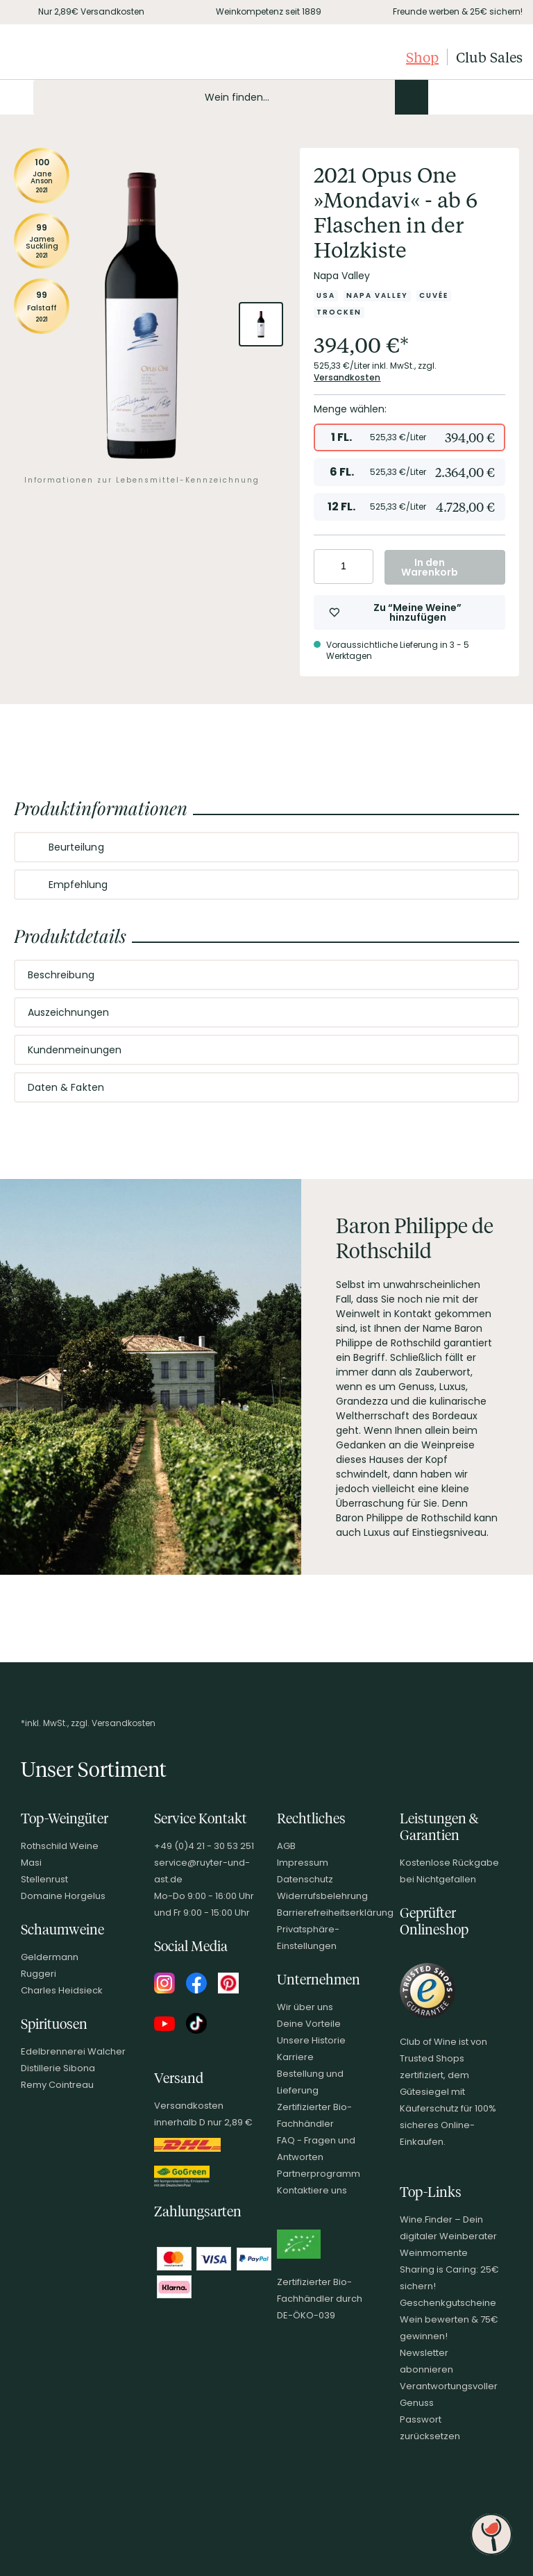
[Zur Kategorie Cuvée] (433, 295)
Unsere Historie (311, 2040)
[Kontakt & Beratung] (440, 97)
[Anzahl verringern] (326, 566)
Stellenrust (44, 1879)
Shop (422, 57)
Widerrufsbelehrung (322, 1895)
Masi (31, 1862)
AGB (286, 1845)
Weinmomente (434, 2252)
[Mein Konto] (463, 97)
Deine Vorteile (309, 2023)
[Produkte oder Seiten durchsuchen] (411, 97)
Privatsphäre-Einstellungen (308, 1937)
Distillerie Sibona (58, 2068)
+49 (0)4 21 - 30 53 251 (204, 1845)
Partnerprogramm (318, 2173)
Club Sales (489, 57)
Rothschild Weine (60, 1845)
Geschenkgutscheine (448, 2302)
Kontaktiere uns (312, 2190)
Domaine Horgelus (63, 1895)
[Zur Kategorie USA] (326, 295)
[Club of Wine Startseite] (81, 57)
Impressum (302, 1862)
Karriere (295, 2057)
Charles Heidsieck (62, 1990)
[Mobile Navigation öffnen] (16, 97)
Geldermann (49, 1957)
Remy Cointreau (57, 2084)
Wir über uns (305, 2007)
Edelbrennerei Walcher (73, 2051)
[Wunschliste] (487, 97)
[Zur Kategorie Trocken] (339, 312)
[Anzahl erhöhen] (360, 566)
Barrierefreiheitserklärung (335, 1912)
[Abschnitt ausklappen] (497, 847)
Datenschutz (305, 1879)
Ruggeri (38, 1973)
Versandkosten (347, 377)
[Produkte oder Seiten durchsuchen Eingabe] (230, 97)
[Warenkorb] (511, 97)
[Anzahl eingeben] (343, 566)
